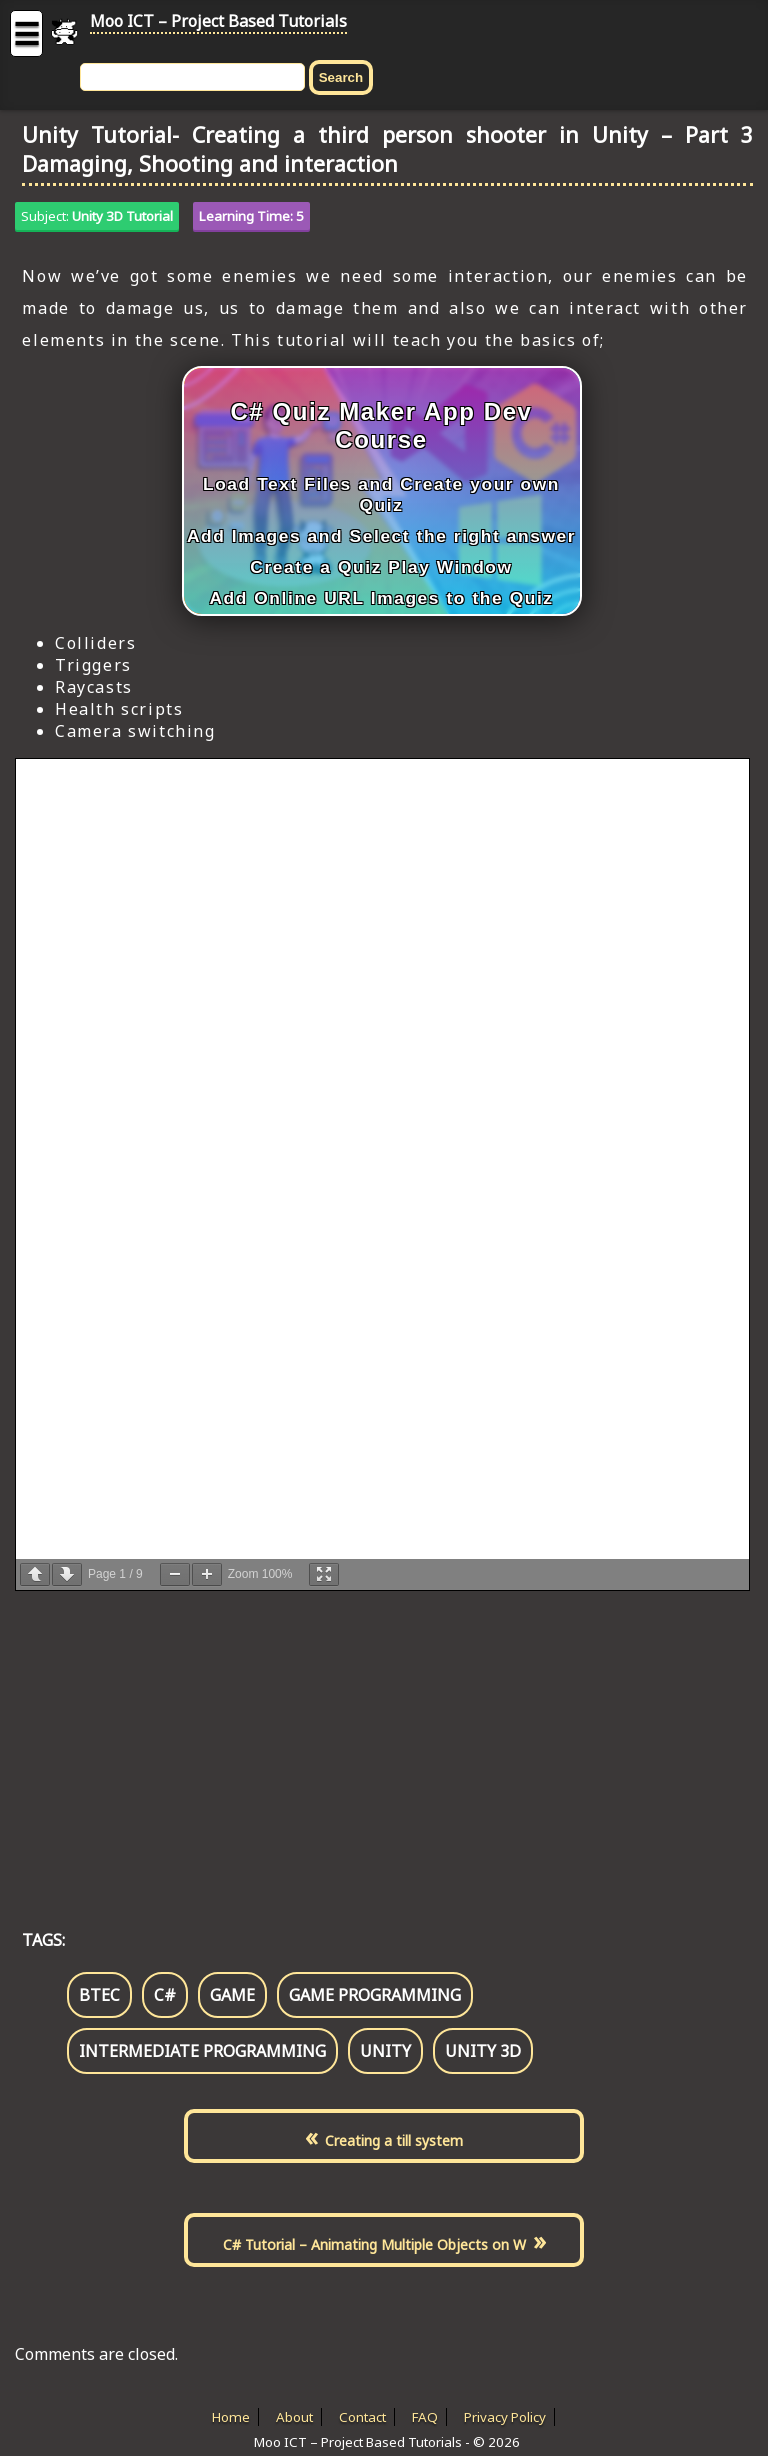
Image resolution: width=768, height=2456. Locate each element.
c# (165, 1995)
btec (99, 1995)
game (232, 1995)
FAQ (425, 2417)
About (294, 2417)
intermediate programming (202, 2051)
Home (231, 2417)
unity (385, 2051)
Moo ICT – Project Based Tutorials (218, 21)
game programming (375, 1995)
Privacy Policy (505, 2417)
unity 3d (483, 2051)
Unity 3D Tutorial (122, 216)
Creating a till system (394, 2140)
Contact (362, 2417)
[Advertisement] (384, 1739)
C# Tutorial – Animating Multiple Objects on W (374, 2244)
